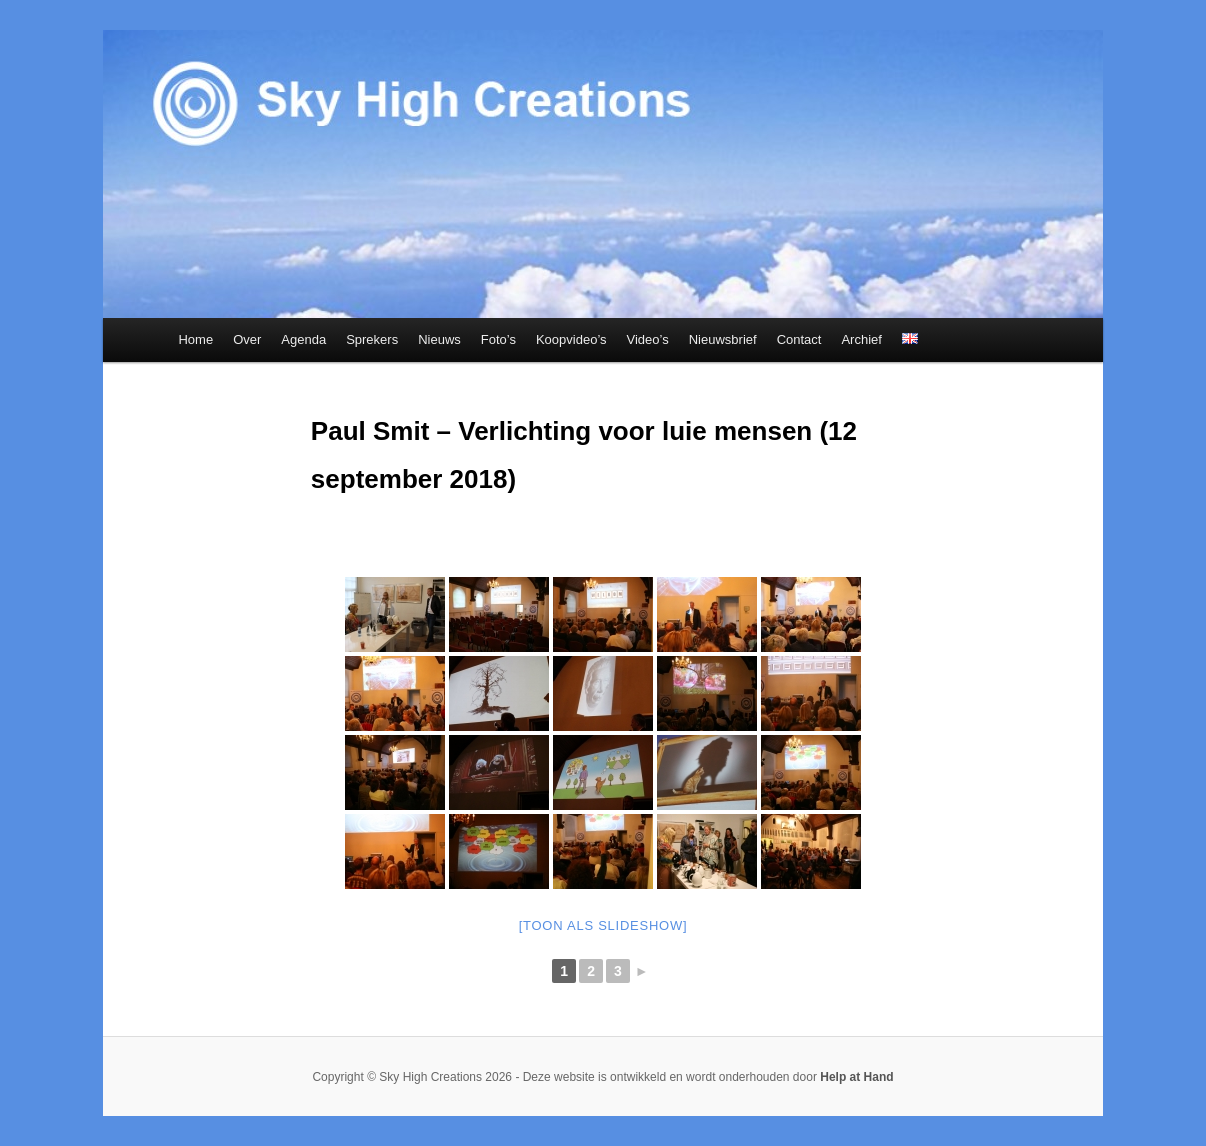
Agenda (303, 339)
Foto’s (498, 339)
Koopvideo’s (571, 339)
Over (247, 339)
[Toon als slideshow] (603, 925)
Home (195, 339)
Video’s (648, 339)
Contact (799, 339)
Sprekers (372, 339)
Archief (861, 339)
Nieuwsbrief (723, 339)
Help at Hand (856, 1077)
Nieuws (439, 339)
